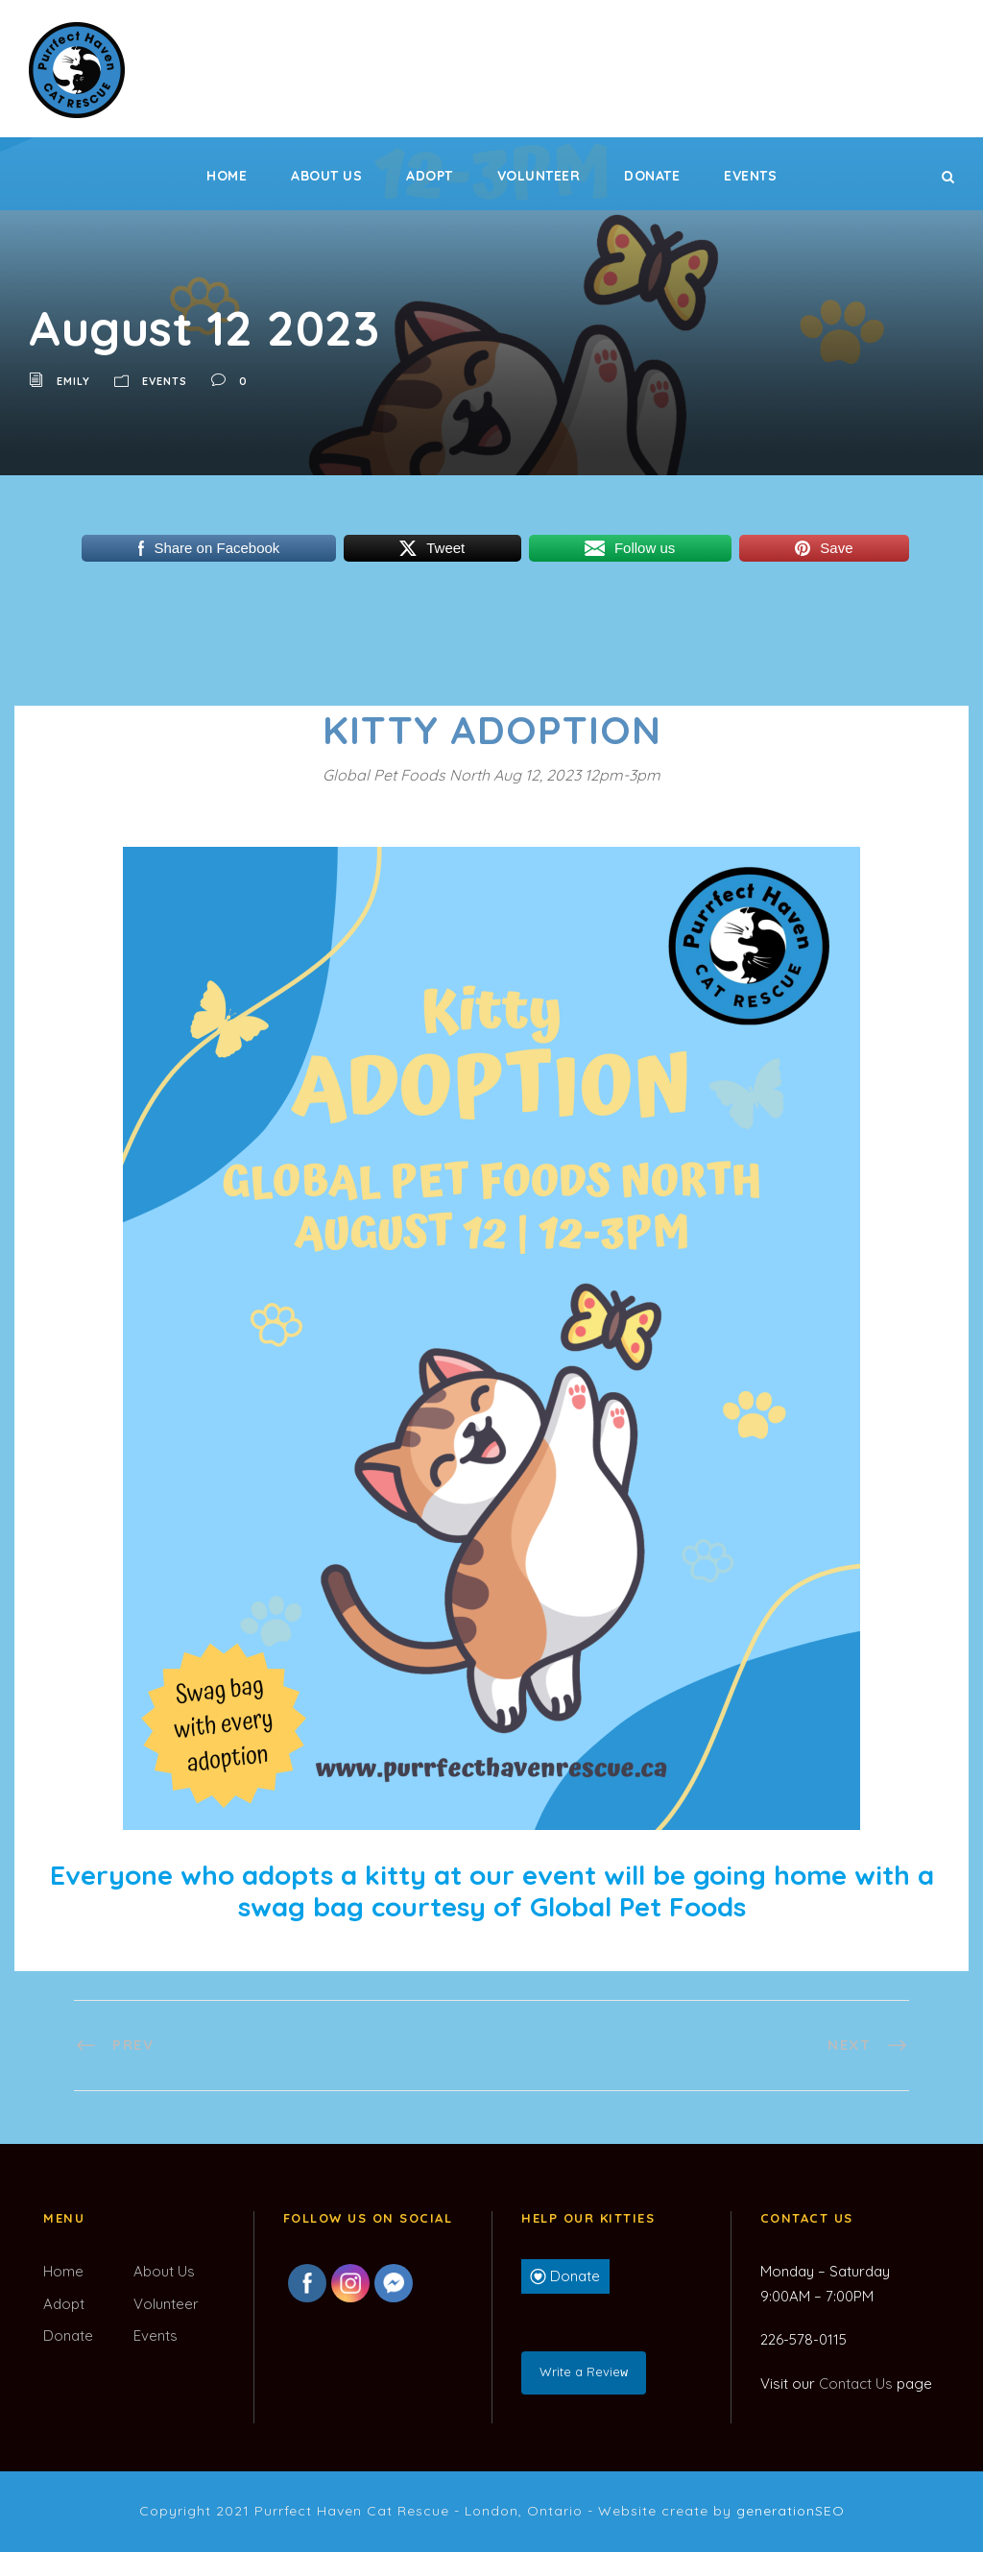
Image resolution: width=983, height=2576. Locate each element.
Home (226, 175)
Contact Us (856, 2383)
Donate (652, 175)
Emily (73, 381)
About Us (326, 175)
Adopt (429, 175)
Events (750, 175)
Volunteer (539, 175)
